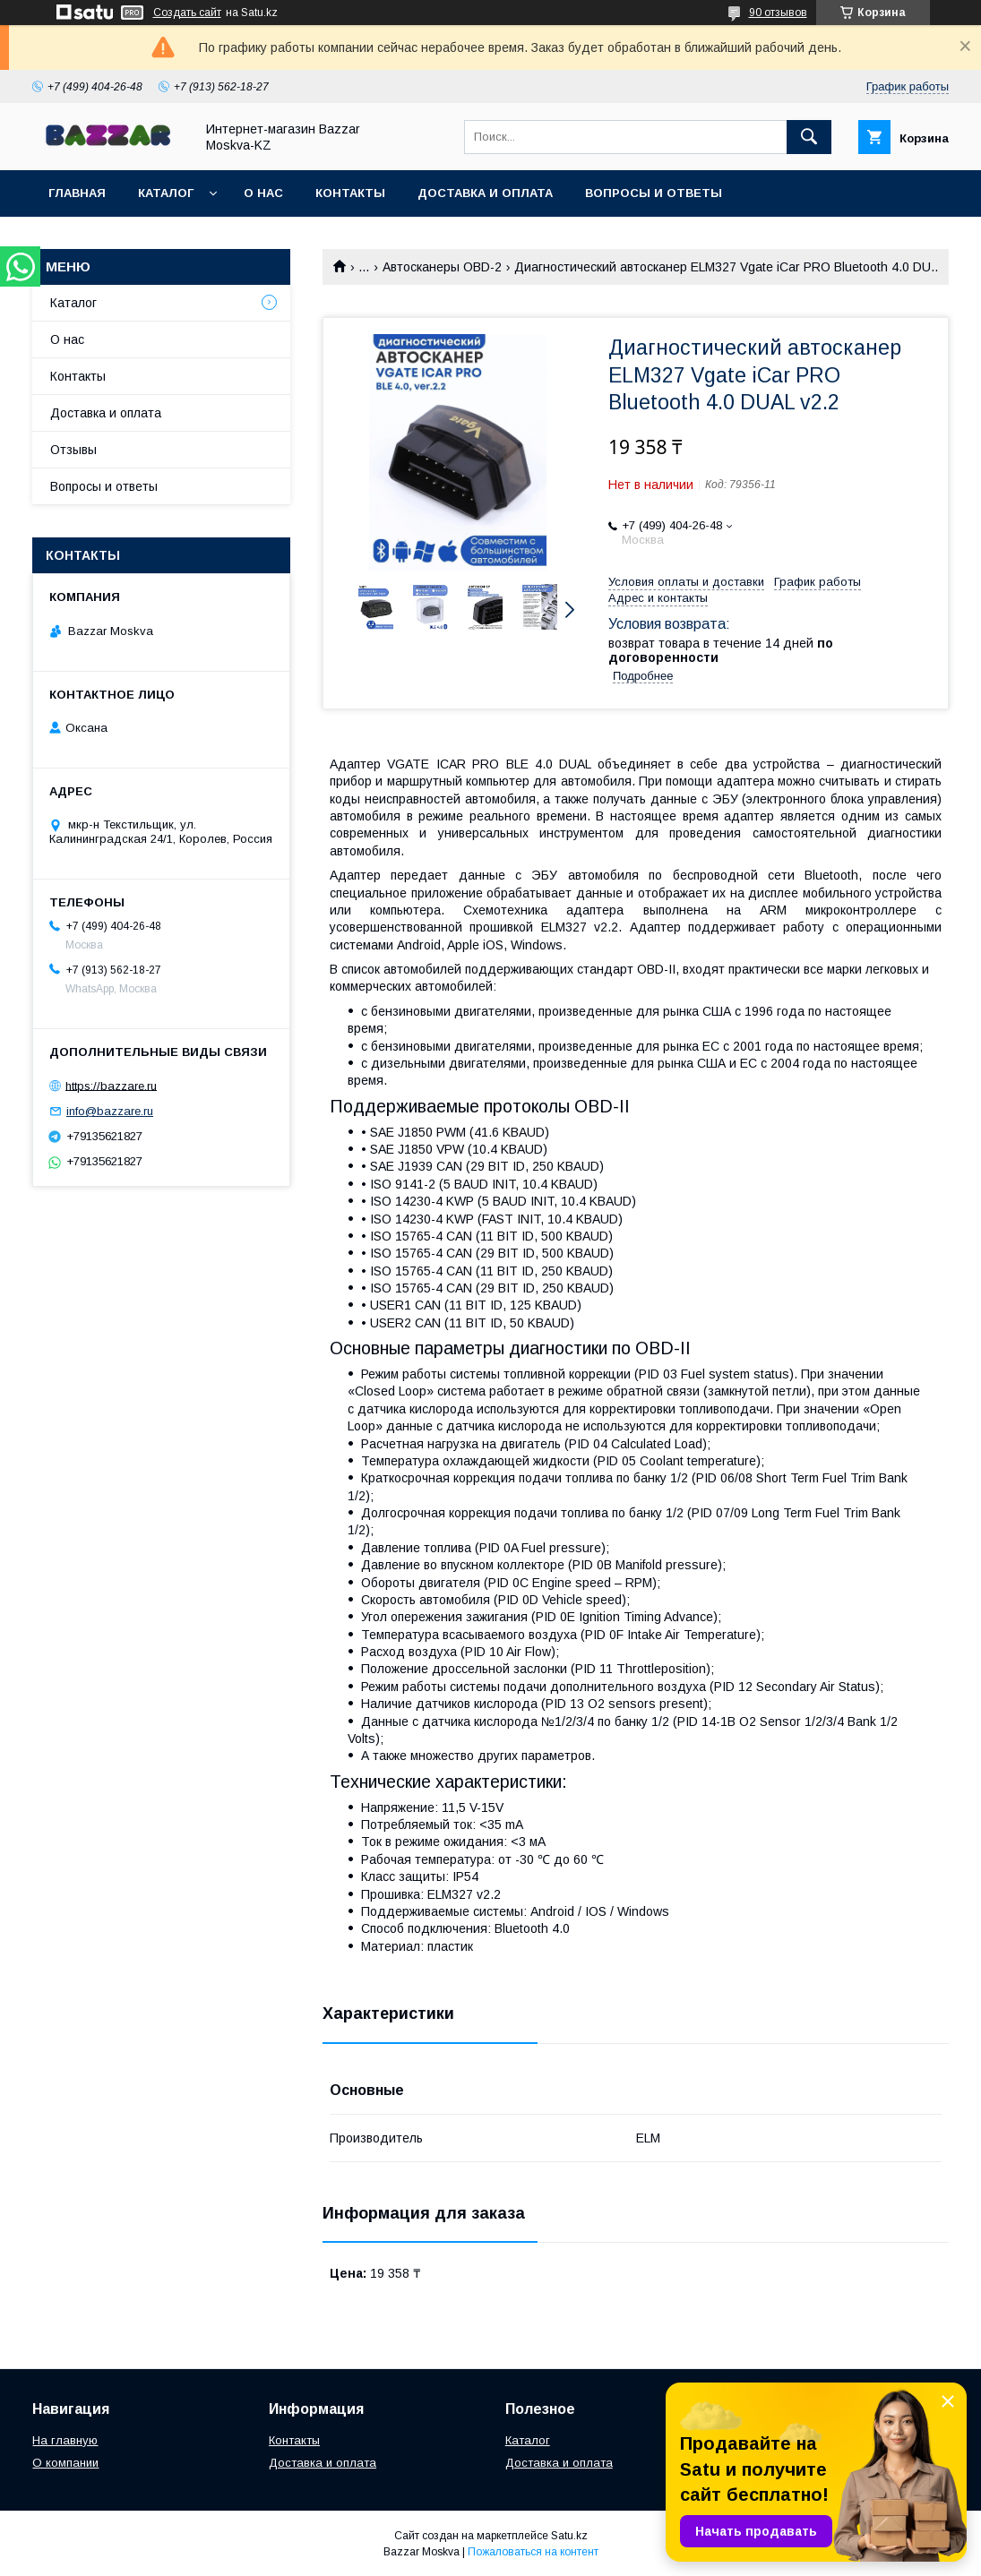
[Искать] (809, 137)
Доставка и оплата (485, 193)
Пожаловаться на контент (533, 2552)
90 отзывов (778, 12)
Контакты (350, 193)
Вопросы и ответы (653, 193)
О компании (65, 2462)
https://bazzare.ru (111, 1085)
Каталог (166, 193)
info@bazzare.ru (109, 1111)
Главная (77, 193)
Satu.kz (569, 2535)
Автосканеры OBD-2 (442, 267)
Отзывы (73, 449)
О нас (263, 193)
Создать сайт (187, 12)
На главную (65, 2440)
